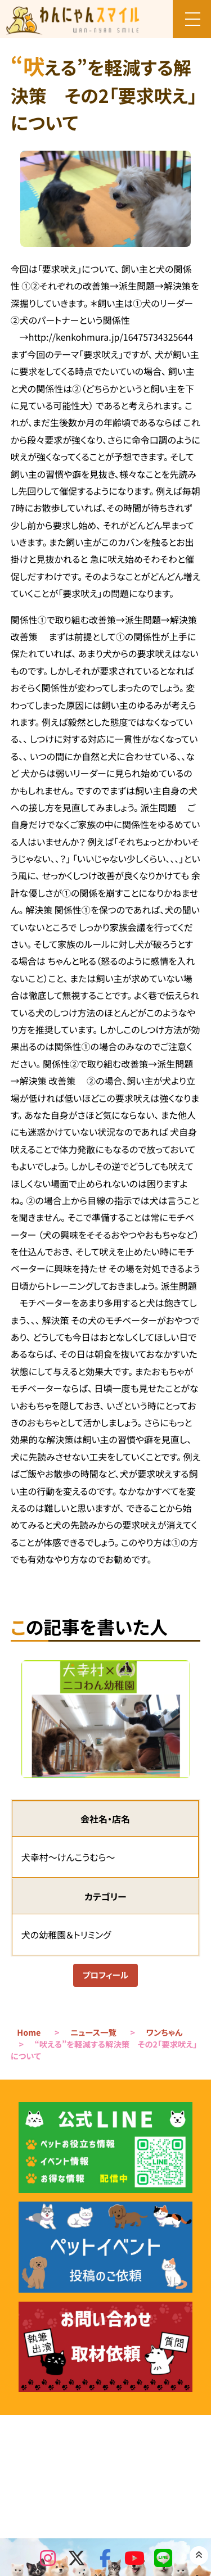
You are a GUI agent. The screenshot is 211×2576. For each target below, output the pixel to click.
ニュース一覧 (93, 2034)
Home (29, 2034)
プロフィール (105, 1976)
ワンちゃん (164, 2034)
